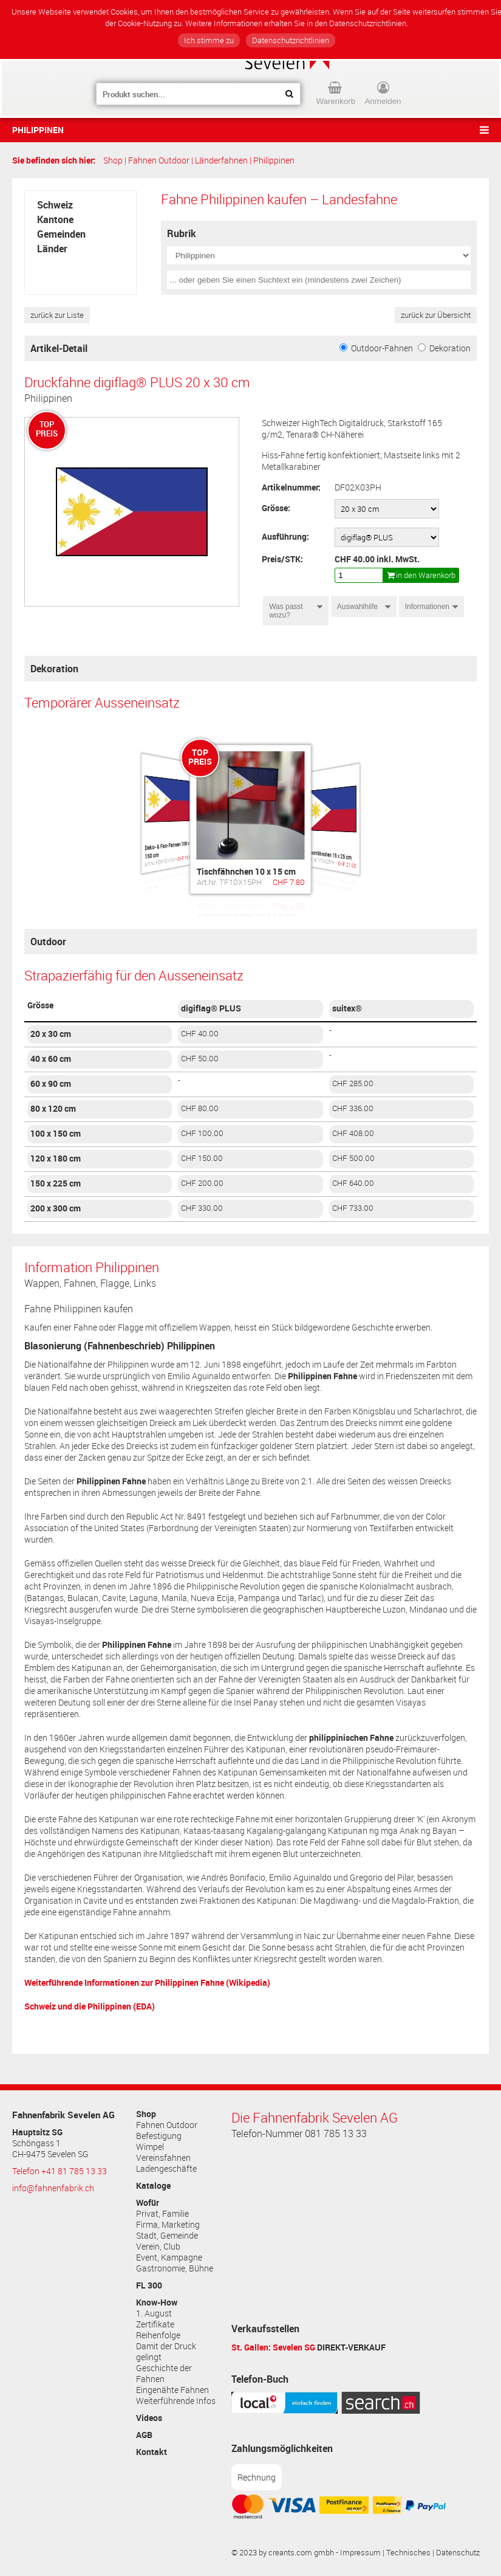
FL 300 (149, 2285)
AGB (144, 2435)
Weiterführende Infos (176, 2400)
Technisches (408, 2552)
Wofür (147, 2202)
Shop (113, 160)
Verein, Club (158, 2246)
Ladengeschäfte (166, 2168)
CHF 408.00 (353, 1133)
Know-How (156, 2302)
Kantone (55, 219)
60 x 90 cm (50, 1083)
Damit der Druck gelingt (166, 2352)
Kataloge (153, 2185)
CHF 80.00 (200, 1108)
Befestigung (159, 2135)
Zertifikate (155, 2324)
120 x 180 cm (55, 1158)
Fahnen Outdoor (158, 160)
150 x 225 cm (55, 1183)
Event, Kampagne (169, 2257)
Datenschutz (458, 2552)
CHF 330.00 (202, 1208)
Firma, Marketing (168, 2224)
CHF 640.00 (353, 1183)
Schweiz (55, 205)
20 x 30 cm (50, 1033)
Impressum (360, 2552)
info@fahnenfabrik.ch (53, 2188)
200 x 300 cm (55, 1208)
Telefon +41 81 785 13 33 (59, 2171)
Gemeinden (61, 234)
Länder (52, 248)
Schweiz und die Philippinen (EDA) (89, 2006)
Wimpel (150, 2146)
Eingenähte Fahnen (172, 2390)
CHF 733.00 (352, 1208)
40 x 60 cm (50, 1058)
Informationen (427, 606)
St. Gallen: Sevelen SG (273, 2347)
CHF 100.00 (202, 1133)
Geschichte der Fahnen (164, 2374)
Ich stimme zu (209, 40)
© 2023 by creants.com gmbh (282, 2552)
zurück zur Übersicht (436, 315)
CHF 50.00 (200, 1058)
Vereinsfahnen (163, 2157)
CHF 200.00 (202, 1183)
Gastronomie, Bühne (174, 2268)
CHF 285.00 (352, 1083)
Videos (149, 2417)
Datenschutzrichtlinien (290, 40)
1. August (154, 2313)
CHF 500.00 (353, 1158)
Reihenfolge (158, 2335)
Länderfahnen (221, 160)
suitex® (347, 1008)
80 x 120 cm (53, 1108)
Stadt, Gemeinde (167, 2235)
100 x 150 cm (55, 1133)
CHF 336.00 (352, 1108)
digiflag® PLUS (211, 1008)
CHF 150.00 (202, 1158)
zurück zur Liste (57, 315)
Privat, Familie (162, 2213)
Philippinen (38, 130)
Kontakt (151, 2452)
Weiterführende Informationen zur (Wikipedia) (147, 1982)
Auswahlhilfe (357, 606)
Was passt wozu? (286, 610)
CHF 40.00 (200, 1033)
